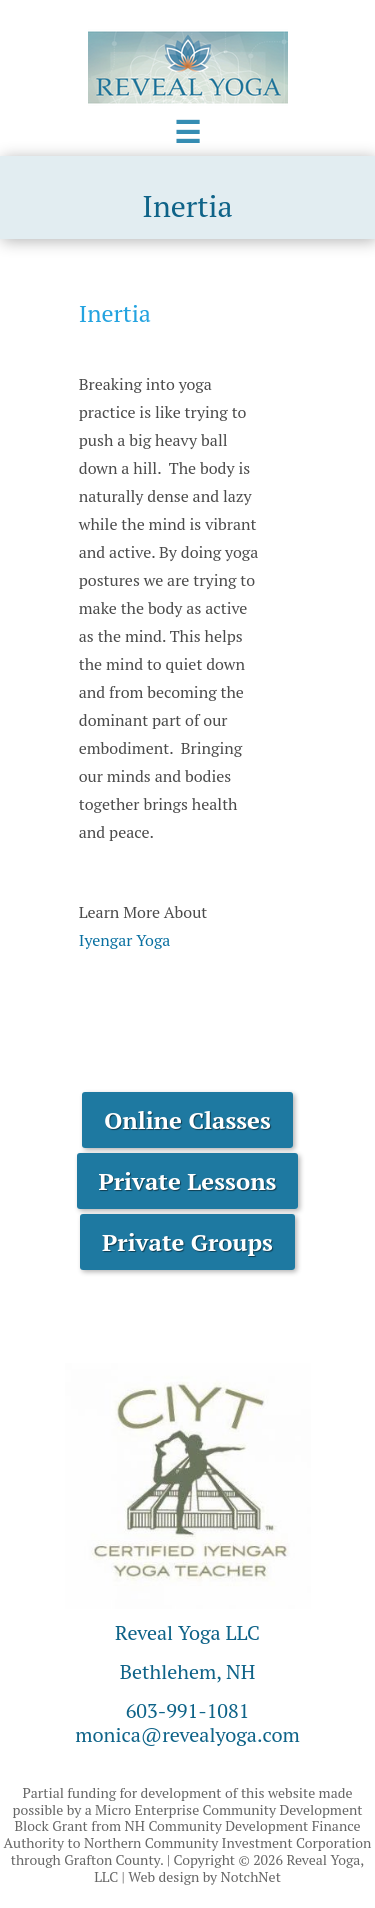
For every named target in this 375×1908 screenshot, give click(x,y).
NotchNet (251, 1876)
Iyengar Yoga (125, 940)
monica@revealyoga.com (187, 1734)
